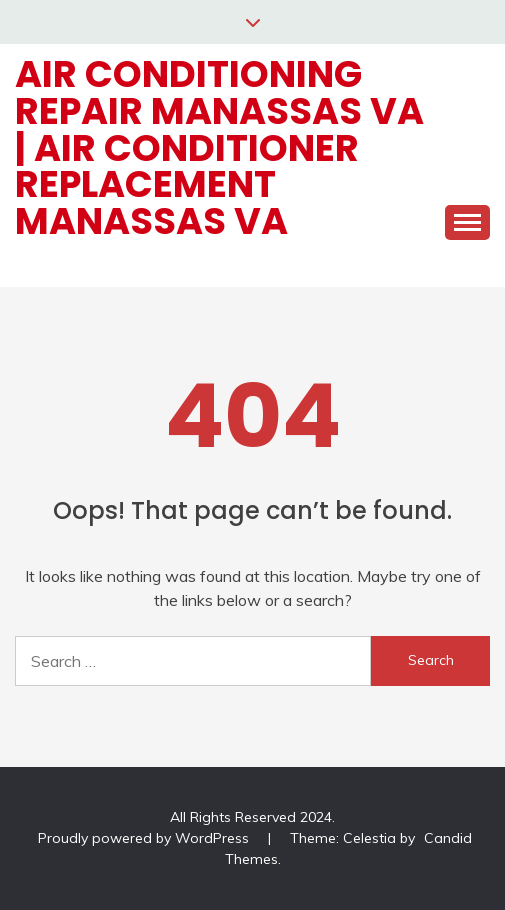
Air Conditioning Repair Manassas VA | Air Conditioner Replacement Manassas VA (219, 147)
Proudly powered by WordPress (145, 838)
